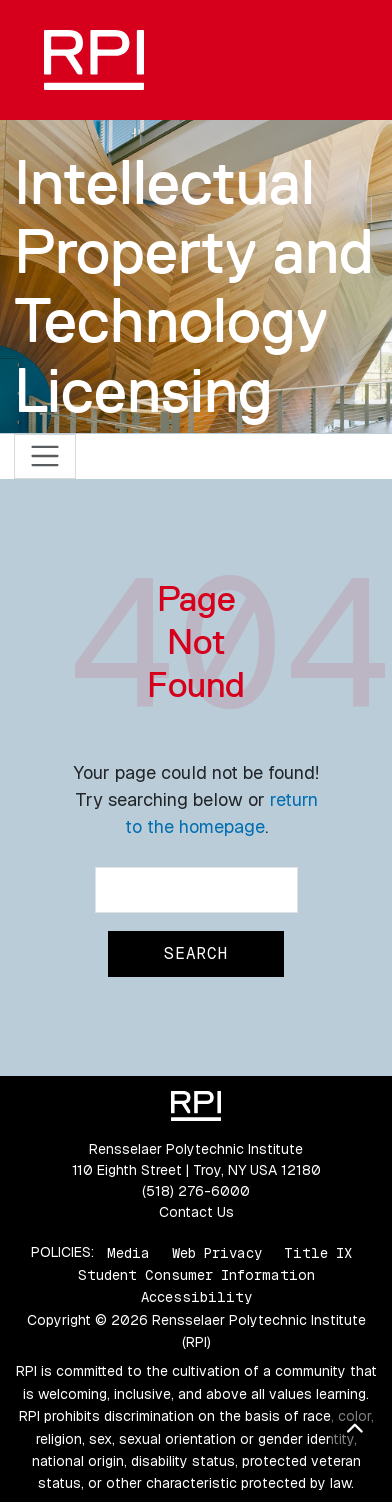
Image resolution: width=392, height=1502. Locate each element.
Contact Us (196, 1212)
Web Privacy (217, 1252)
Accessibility (196, 1297)
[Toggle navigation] (45, 456)
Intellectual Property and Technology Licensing (194, 286)
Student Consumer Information (196, 1275)
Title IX (318, 1252)
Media (128, 1252)
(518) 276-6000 (196, 1191)
